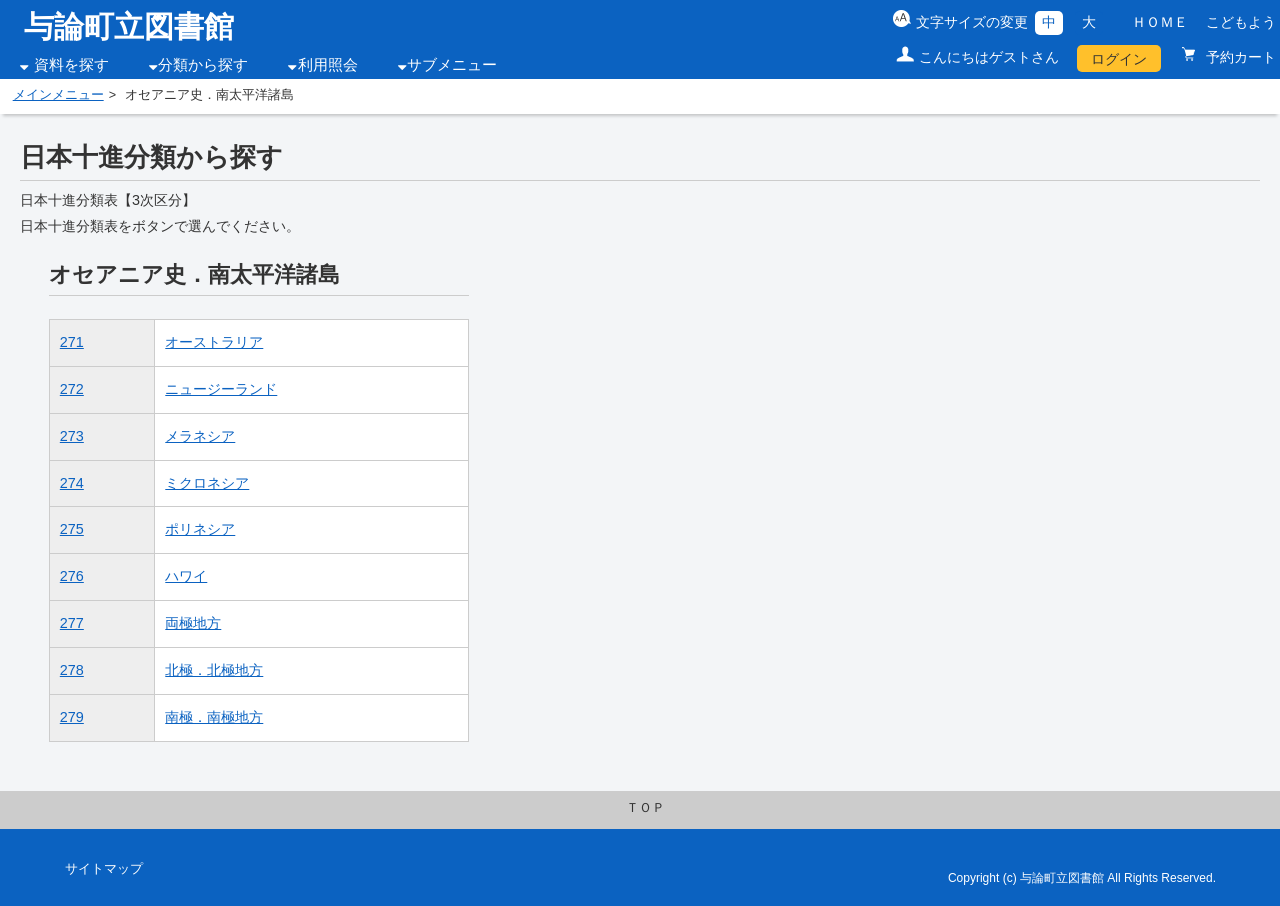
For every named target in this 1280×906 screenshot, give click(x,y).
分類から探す (203, 65)
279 (72, 717)
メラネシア (200, 436)
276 (72, 576)
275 (72, 529)
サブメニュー (452, 65)
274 (72, 483)
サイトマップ (104, 869)
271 (72, 342)
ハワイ (186, 576)
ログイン (1119, 59)
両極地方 (193, 623)
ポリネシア (200, 529)
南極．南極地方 (214, 717)
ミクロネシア (207, 483)
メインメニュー (58, 95)
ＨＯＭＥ (1160, 22)
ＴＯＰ (645, 808)
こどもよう (1241, 22)
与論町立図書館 (129, 26)
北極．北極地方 (214, 670)
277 (72, 623)
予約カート (1239, 57)
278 (72, 670)
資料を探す (71, 65)
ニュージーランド (221, 389)
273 (72, 436)
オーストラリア (214, 342)
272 (72, 389)
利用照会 (328, 65)
